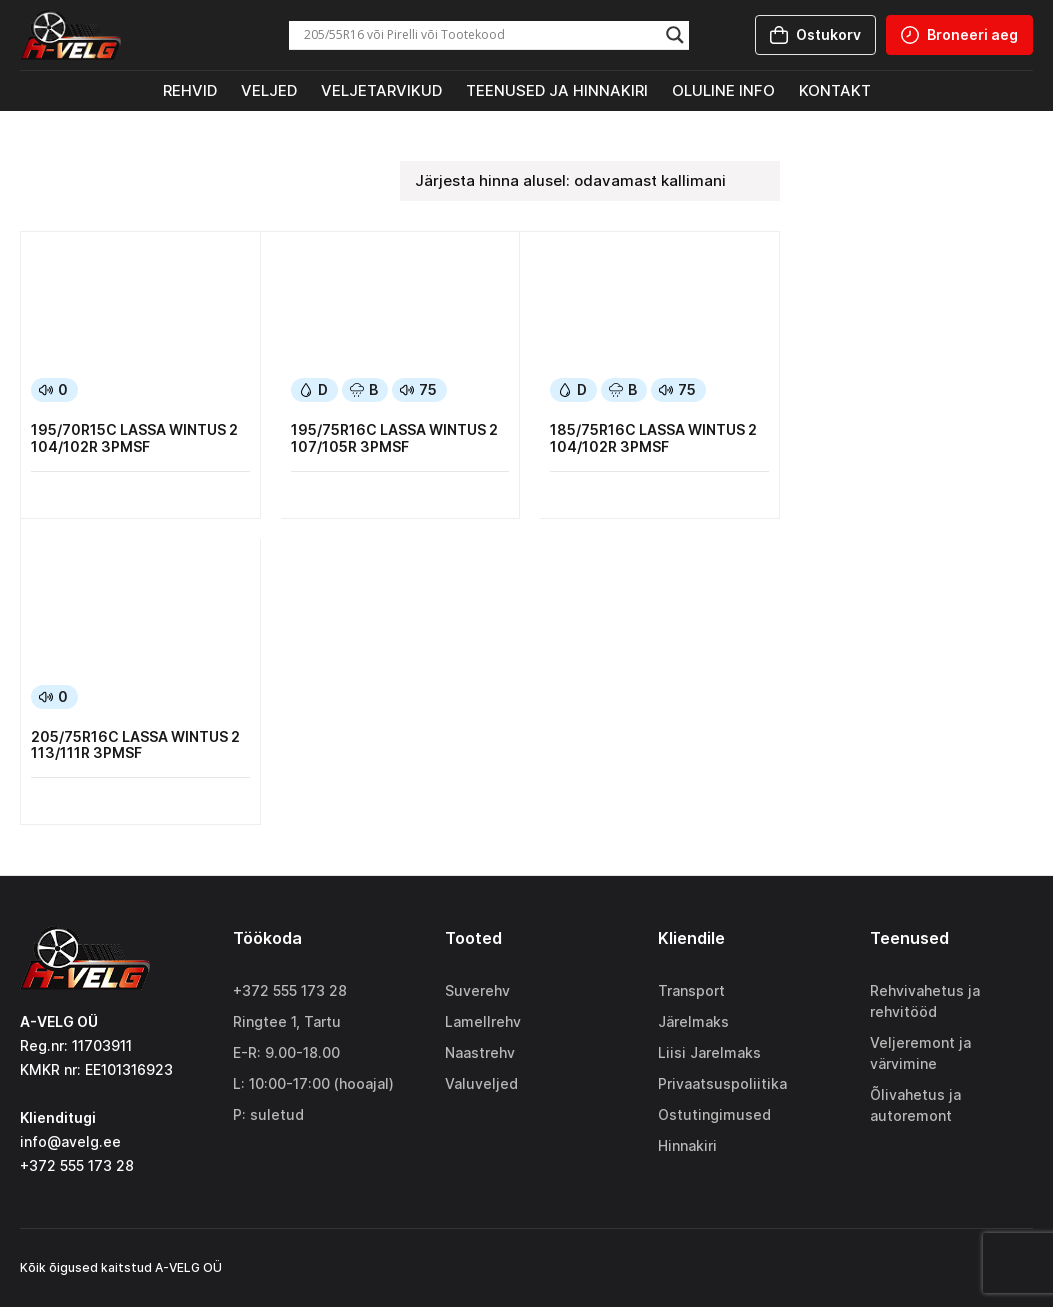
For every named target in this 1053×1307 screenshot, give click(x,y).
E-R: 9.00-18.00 (286, 1052)
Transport (691, 990)
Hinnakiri (687, 1145)
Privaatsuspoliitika (722, 1083)
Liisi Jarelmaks (709, 1052)
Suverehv (477, 990)
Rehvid (190, 90)
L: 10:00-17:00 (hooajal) (313, 1083)
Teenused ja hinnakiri (557, 90)
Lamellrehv (483, 1021)
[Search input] (480, 35)
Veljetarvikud (381, 90)
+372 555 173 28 (290, 990)
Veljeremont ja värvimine (920, 1053)
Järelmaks (693, 1021)
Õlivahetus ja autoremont (915, 1105)
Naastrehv (480, 1052)
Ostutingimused (714, 1114)
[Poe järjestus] (590, 181)
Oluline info (723, 90)
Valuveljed (481, 1083)
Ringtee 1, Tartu (287, 1021)
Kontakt (835, 90)
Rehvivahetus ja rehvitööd (925, 1001)
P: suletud (268, 1114)
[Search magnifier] (675, 35)
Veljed (269, 90)
